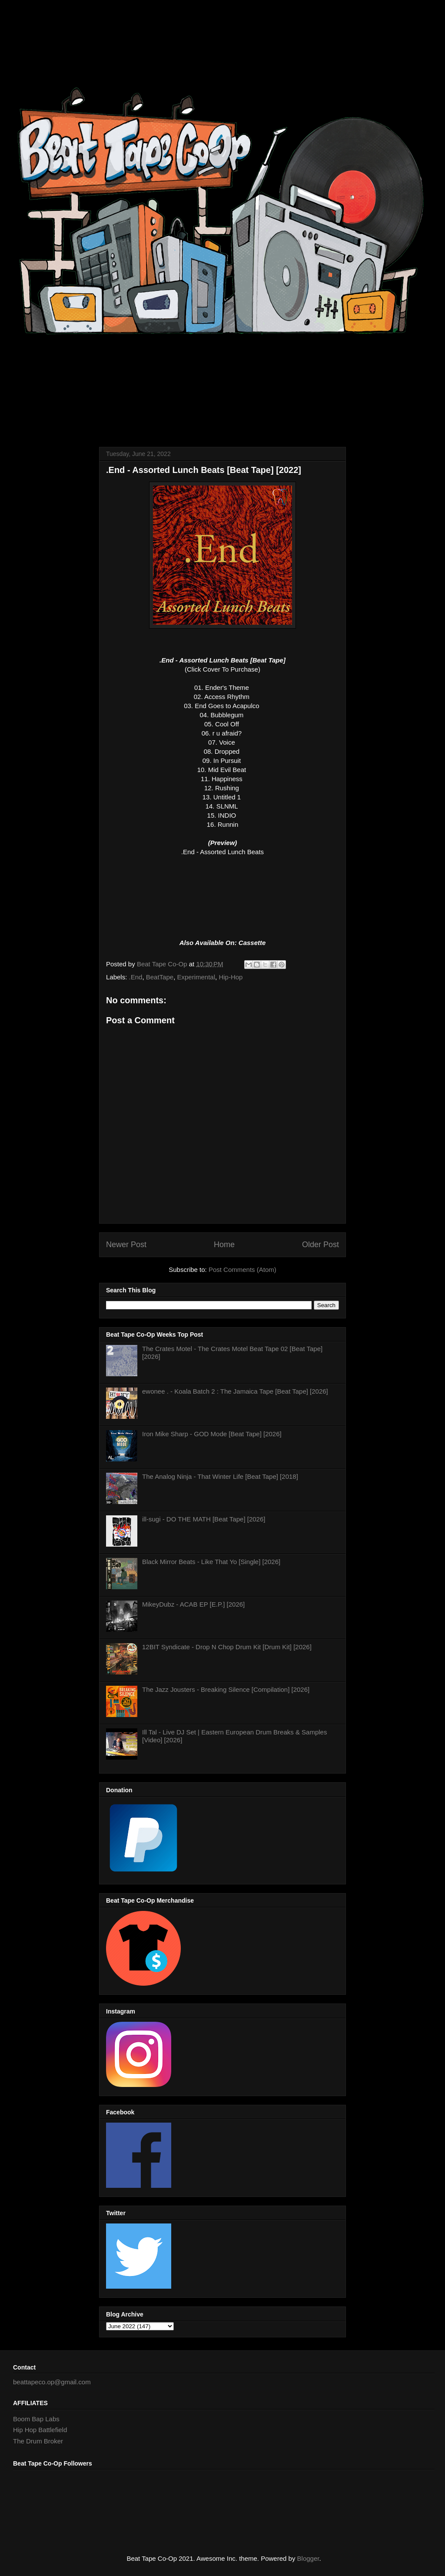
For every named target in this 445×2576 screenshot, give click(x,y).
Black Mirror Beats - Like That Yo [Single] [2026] (211, 1561)
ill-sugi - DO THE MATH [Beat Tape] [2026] (203, 1519)
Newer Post (126, 1244)
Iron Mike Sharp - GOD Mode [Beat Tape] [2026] (212, 1434)
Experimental (196, 977)
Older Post (320, 1244)
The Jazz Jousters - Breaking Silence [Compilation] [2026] (225, 1689)
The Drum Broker (38, 2441)
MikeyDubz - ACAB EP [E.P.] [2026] (193, 1604)
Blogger (308, 2558)
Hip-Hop (230, 977)
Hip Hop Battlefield (40, 2429)
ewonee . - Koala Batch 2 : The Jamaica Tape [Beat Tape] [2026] (235, 1391)
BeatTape (159, 977)
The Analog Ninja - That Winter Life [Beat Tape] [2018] (220, 1476)
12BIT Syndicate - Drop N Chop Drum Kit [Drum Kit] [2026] (227, 1647)
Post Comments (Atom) (242, 1269)
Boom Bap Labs (36, 2419)
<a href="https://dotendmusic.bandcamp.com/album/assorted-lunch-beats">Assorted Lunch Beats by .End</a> (222, 891)
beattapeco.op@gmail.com (52, 2382)
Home (224, 1244)
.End (136, 977)
